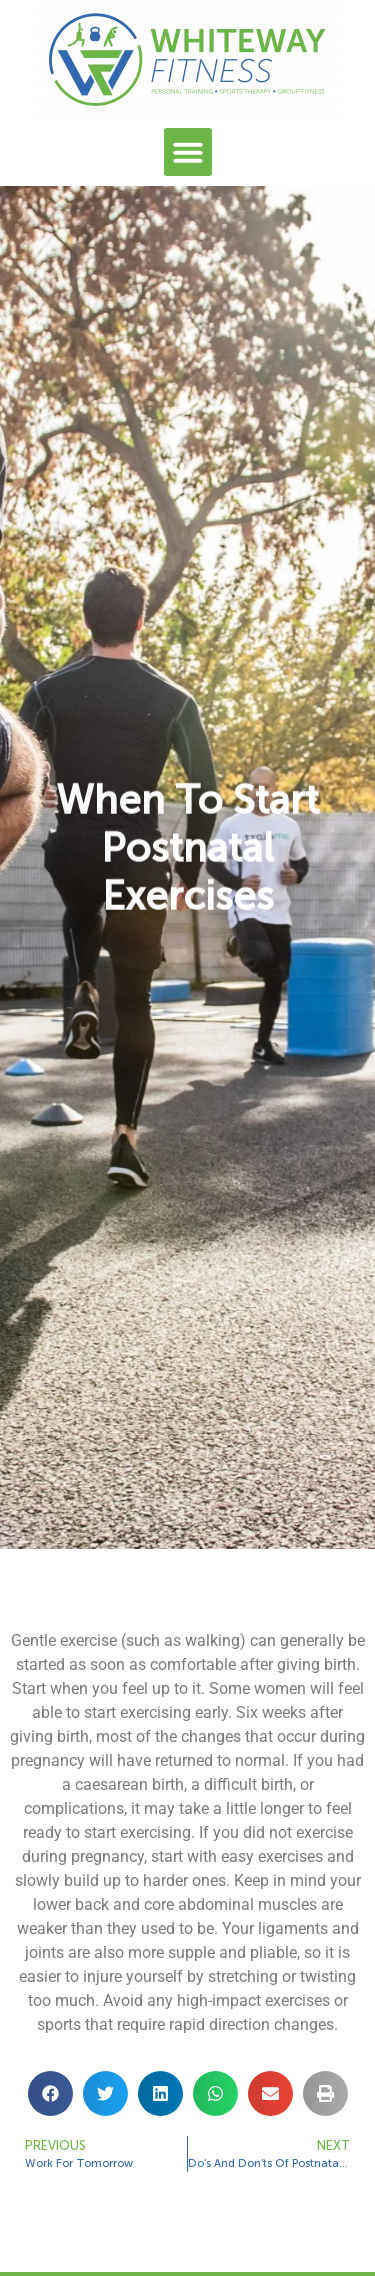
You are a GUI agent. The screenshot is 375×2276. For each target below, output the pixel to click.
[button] (188, 152)
